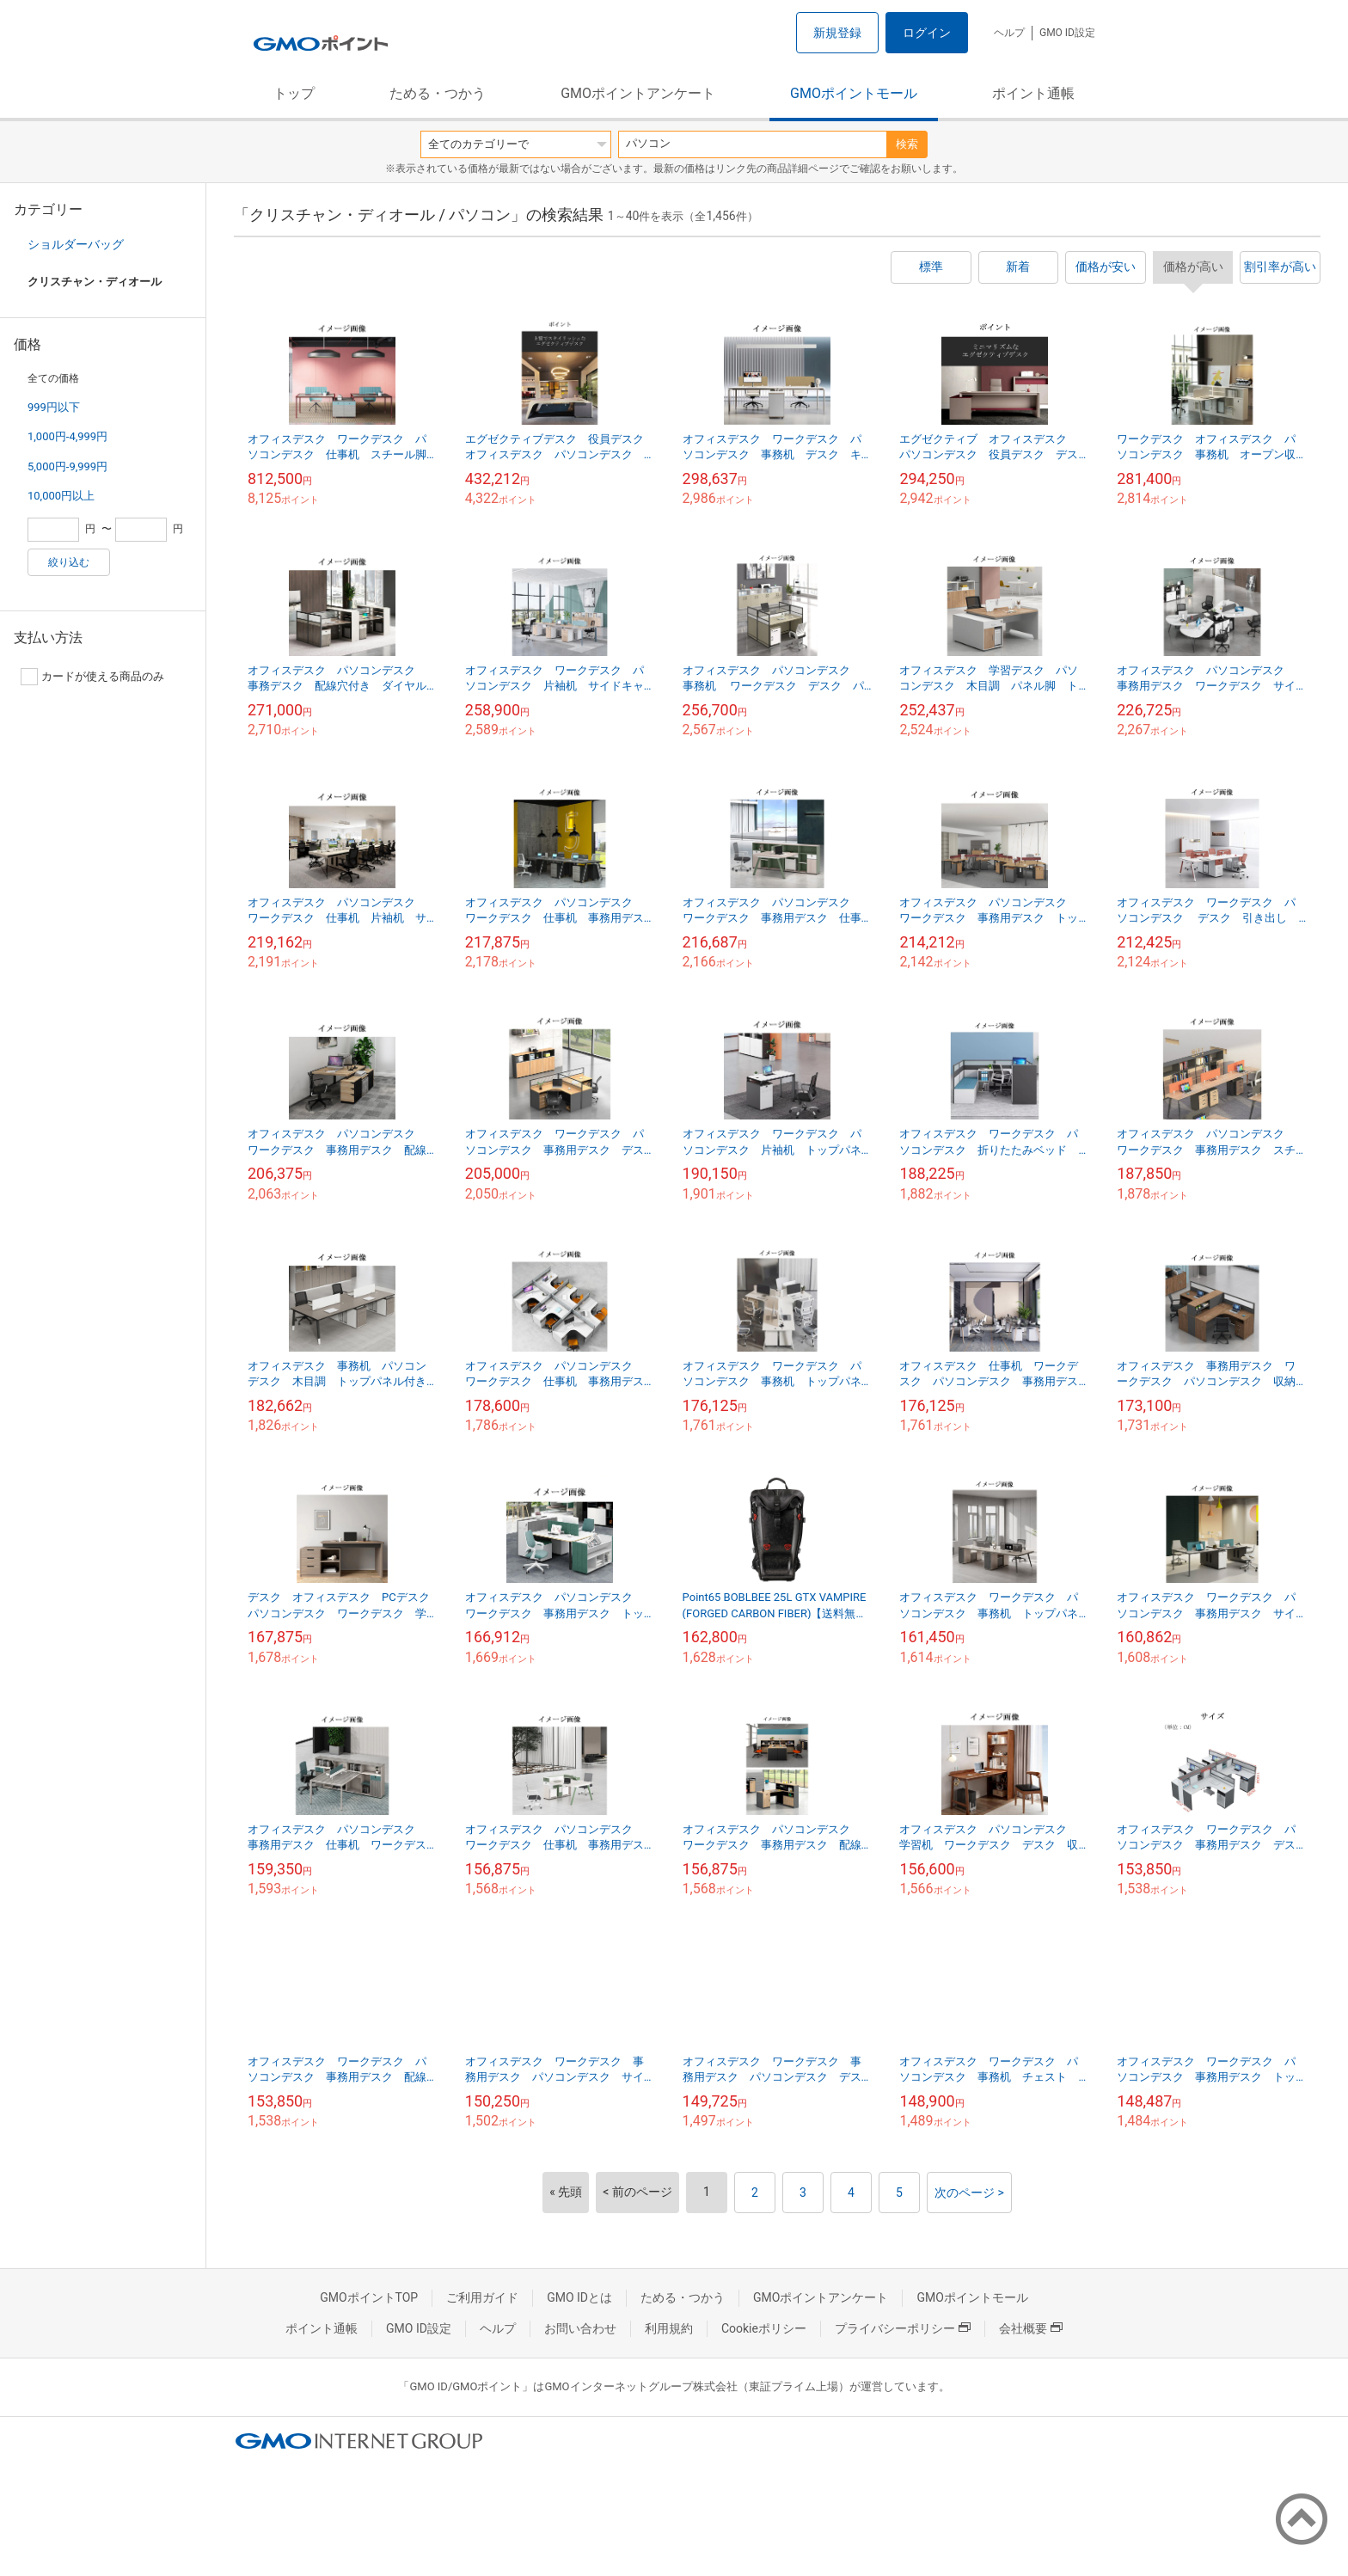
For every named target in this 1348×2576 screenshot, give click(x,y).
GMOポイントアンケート (638, 93)
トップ (294, 93)
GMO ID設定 (1067, 33)
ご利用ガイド (482, 2297)
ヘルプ (1009, 33)
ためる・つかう (437, 93)
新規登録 (837, 33)
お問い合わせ (580, 2328)
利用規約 (669, 2328)
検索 (907, 144)
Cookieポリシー (763, 2328)
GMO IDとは (579, 2297)
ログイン (927, 33)
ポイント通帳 (1033, 93)
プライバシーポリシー (903, 2328)
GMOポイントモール (853, 93)
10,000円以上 (61, 495)
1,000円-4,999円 (67, 436)
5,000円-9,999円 (67, 466)
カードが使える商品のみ (92, 676)
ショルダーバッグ (76, 244)
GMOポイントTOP (369, 2297)
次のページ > (969, 2192)
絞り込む (68, 562)
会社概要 (1031, 2328)
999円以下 (54, 407)
